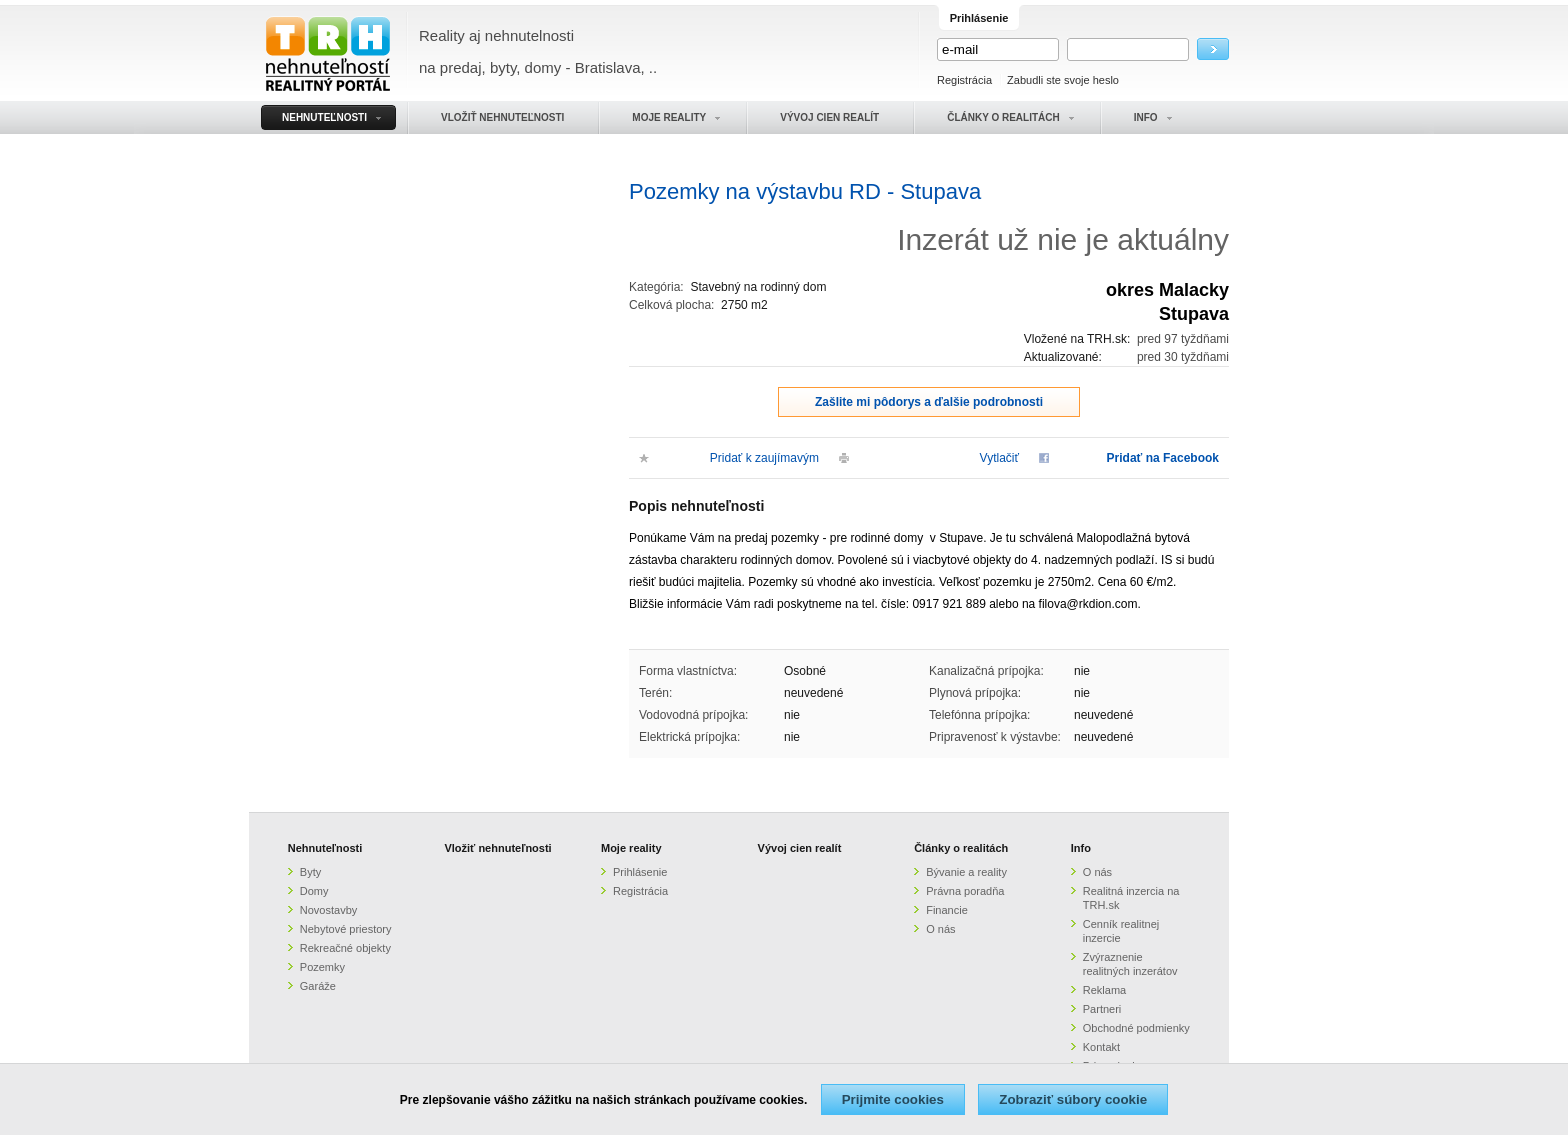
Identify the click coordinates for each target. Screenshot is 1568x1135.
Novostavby (328, 910)
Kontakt (1101, 1047)
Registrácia (964, 80)
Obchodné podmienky (1136, 1028)
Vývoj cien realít (800, 848)
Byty (310, 872)
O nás (940, 929)
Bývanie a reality (966, 872)
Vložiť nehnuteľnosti (497, 848)
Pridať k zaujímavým (764, 458)
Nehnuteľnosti (325, 848)
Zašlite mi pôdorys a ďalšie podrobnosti (929, 402)
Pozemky (322, 967)
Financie (947, 910)
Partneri (1102, 1009)
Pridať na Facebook (1163, 458)
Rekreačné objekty (345, 948)
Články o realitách (961, 848)
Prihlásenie (640, 872)
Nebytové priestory (346, 929)
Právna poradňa (965, 891)
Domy (314, 891)
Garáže (318, 986)
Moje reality (631, 848)
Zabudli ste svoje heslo (1063, 80)
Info (1081, 848)
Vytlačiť (999, 458)
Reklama (1104, 990)
